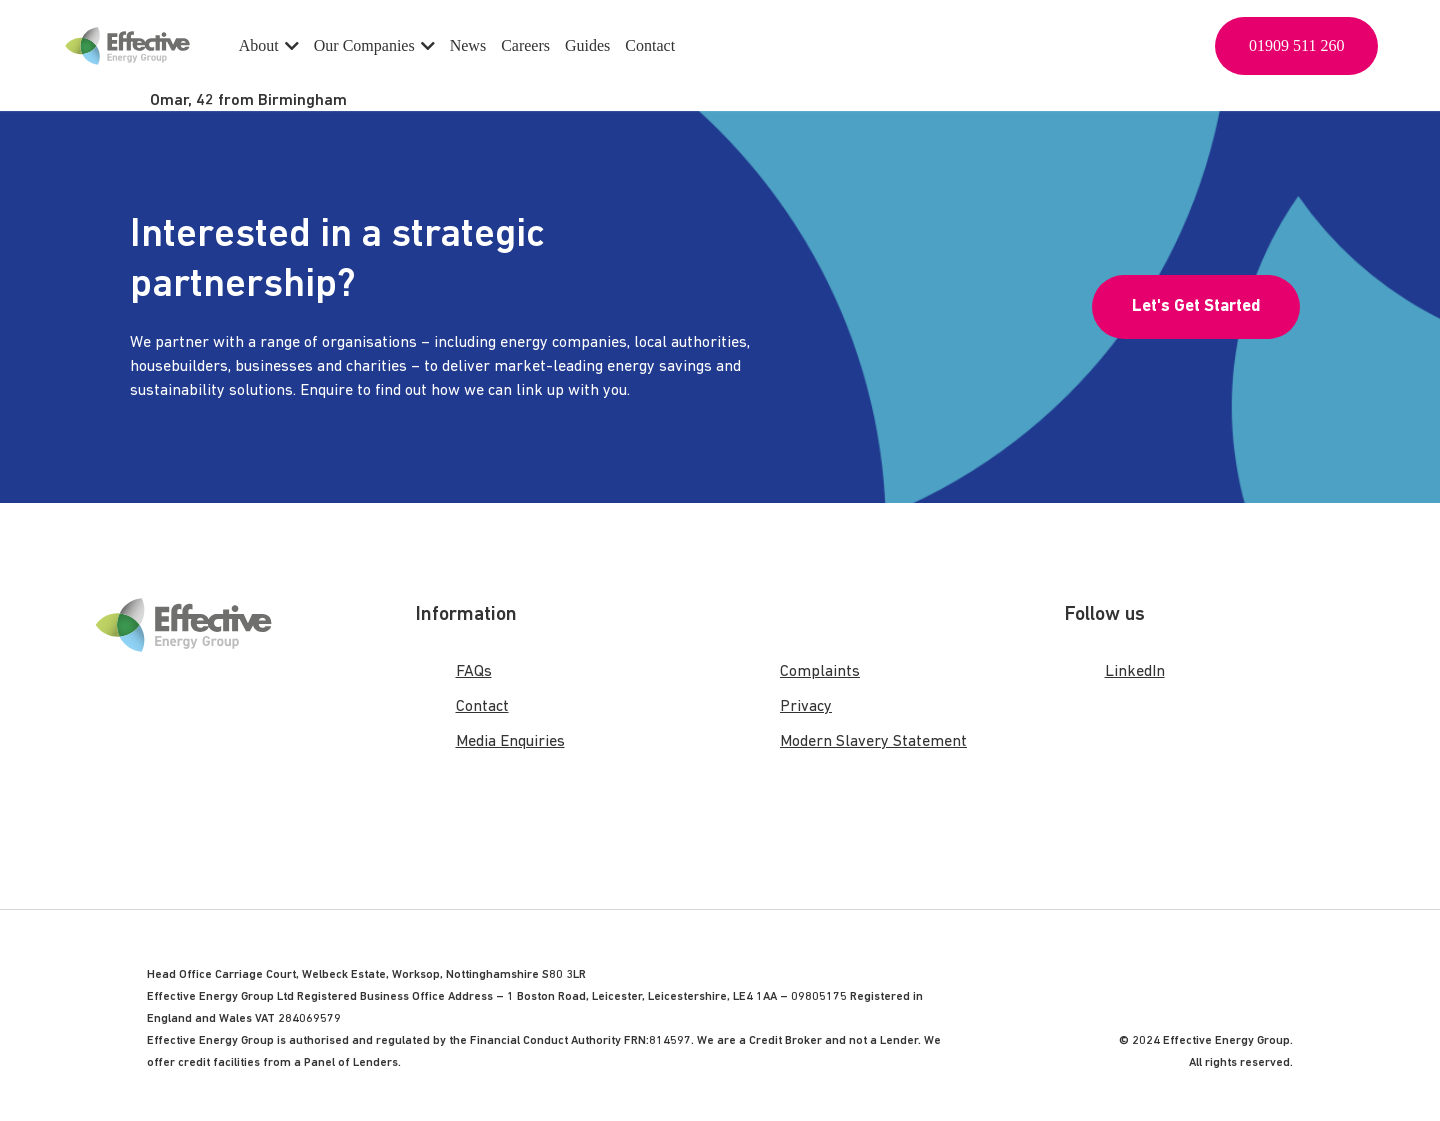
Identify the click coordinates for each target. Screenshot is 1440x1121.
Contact (650, 45)
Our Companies (374, 45)
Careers (525, 45)
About (269, 45)
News (468, 45)
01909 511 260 (1296, 45)
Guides (587, 45)
